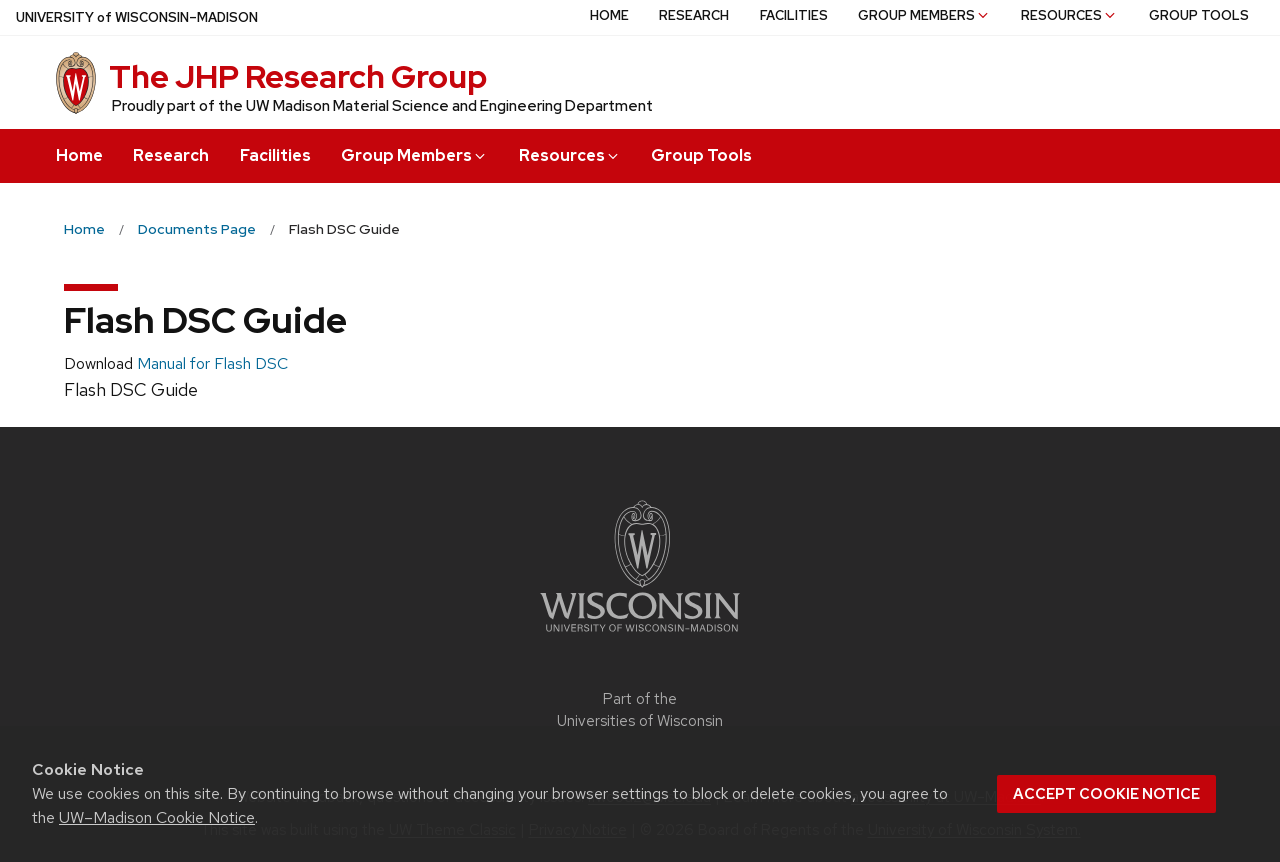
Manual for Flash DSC (212, 363)
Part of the (640, 710)
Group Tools (701, 155)
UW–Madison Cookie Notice (157, 817)
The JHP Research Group (298, 76)
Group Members (414, 155)
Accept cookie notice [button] (1106, 794)
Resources (570, 155)
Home (79, 155)
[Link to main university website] (640, 635)
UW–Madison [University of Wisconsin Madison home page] (137, 17)
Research (171, 155)
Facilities (275, 155)
